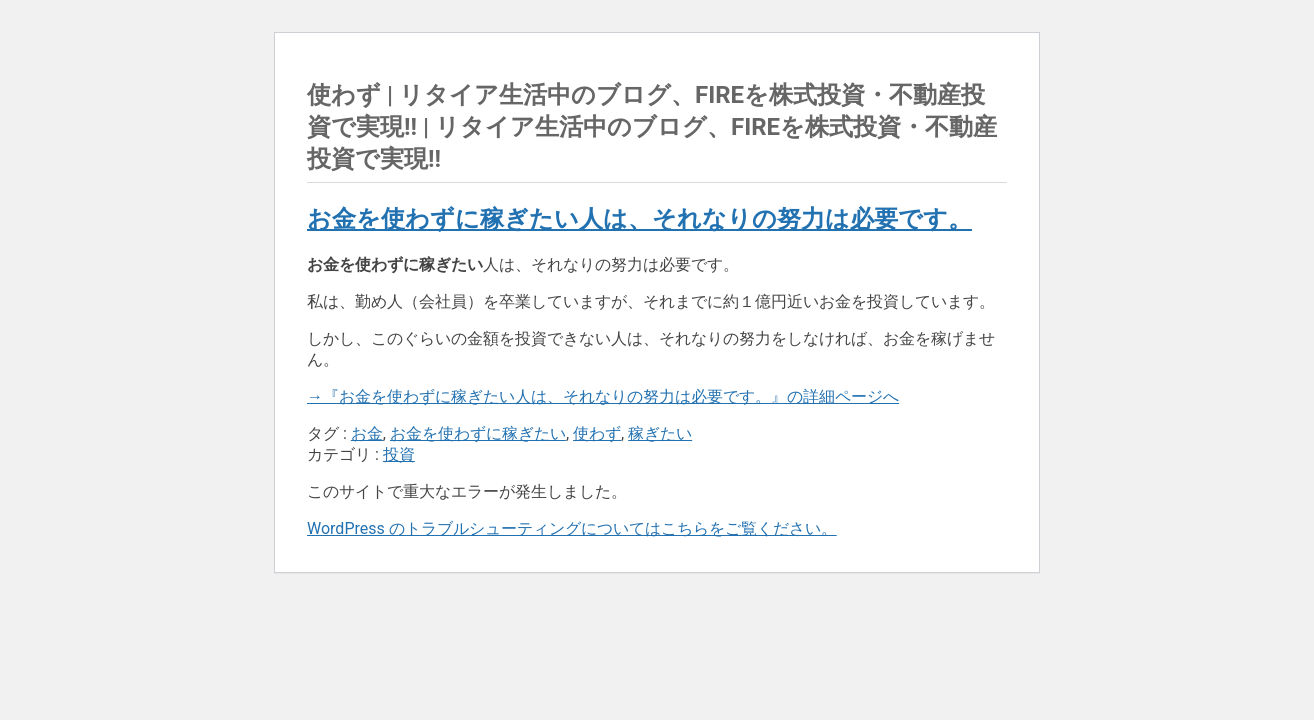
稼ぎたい (660, 433)
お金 (367, 433)
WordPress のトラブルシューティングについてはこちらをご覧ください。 (572, 528)
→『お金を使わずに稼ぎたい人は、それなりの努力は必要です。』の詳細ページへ (603, 396)
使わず (597, 433)
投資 (399, 454)
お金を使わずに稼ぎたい (478, 433)
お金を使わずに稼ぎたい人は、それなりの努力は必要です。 (639, 219)
